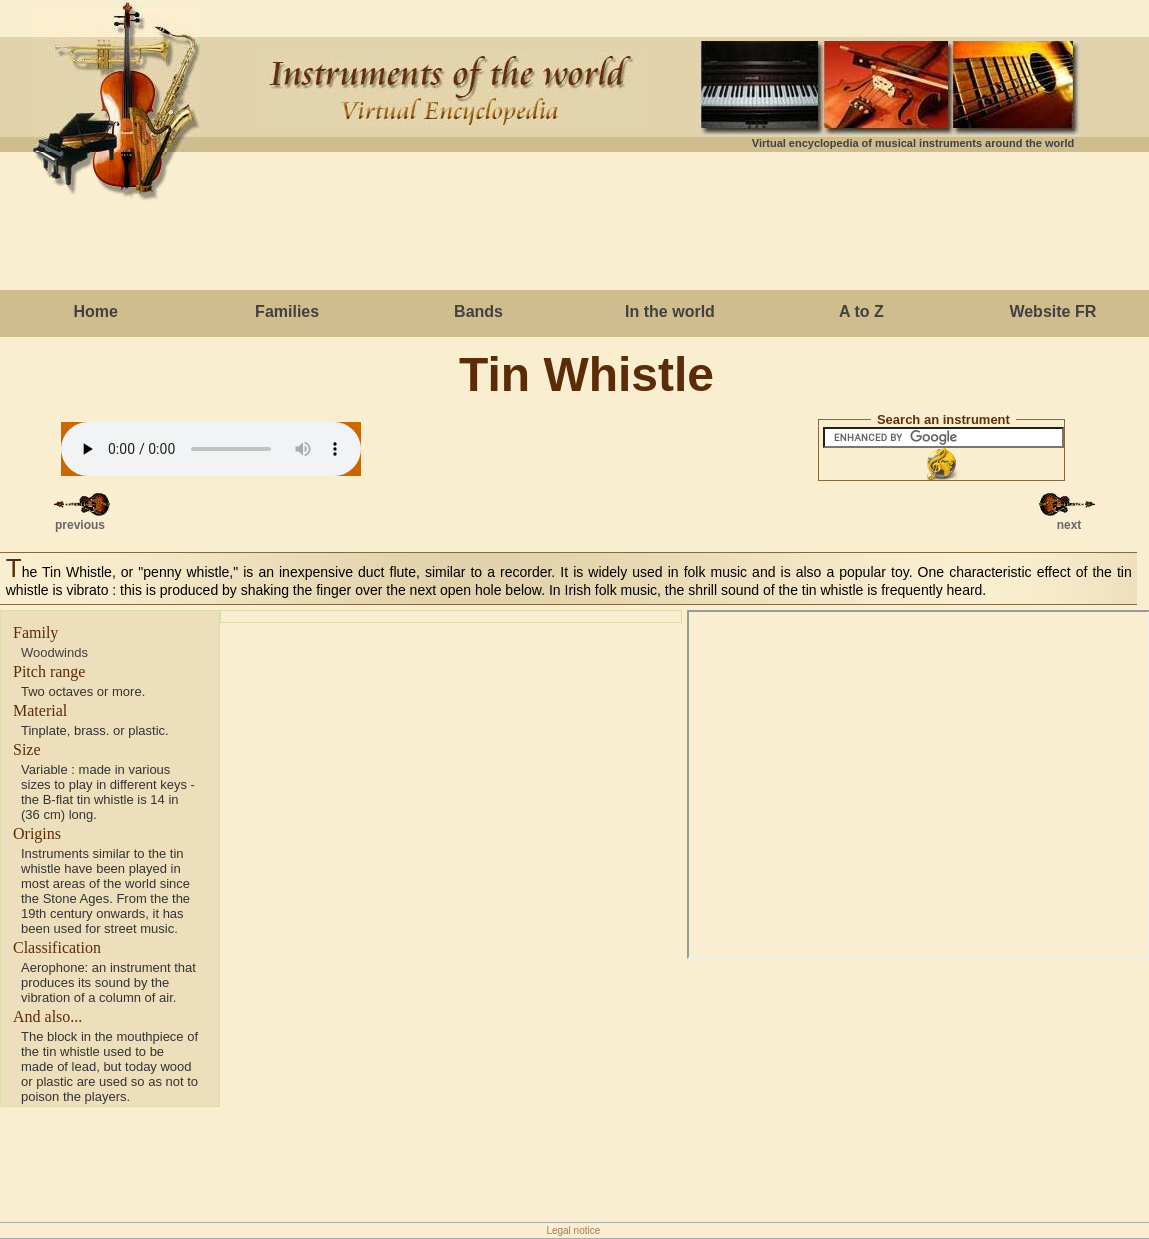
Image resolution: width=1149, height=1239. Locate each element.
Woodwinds (54, 652)
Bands (478, 311)
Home (95, 311)
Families (287, 311)
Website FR (1052, 311)
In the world (670, 311)
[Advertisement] (575, 225)
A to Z (861, 311)
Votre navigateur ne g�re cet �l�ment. (211, 449)
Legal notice (573, 1230)
